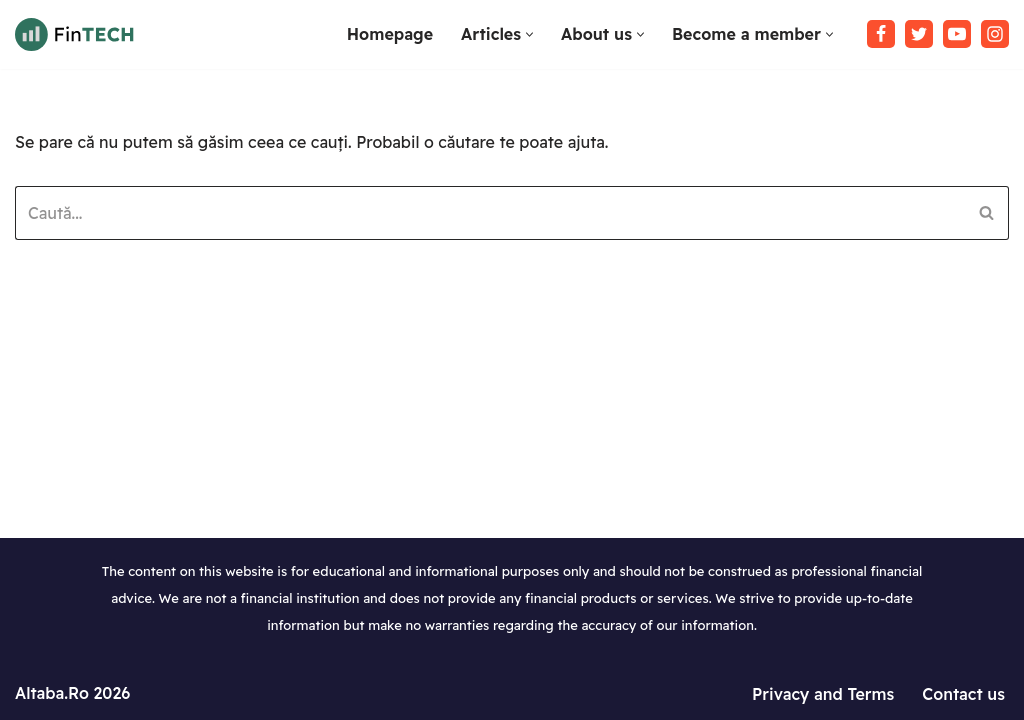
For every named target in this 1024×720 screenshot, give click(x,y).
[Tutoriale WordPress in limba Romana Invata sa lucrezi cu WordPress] (75, 34)
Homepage (390, 34)
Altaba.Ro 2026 (72, 693)
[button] (529, 34)
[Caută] (489, 213)
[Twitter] (919, 34)
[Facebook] (881, 34)
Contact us (963, 694)
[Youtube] (957, 34)
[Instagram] (995, 34)
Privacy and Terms (823, 694)
